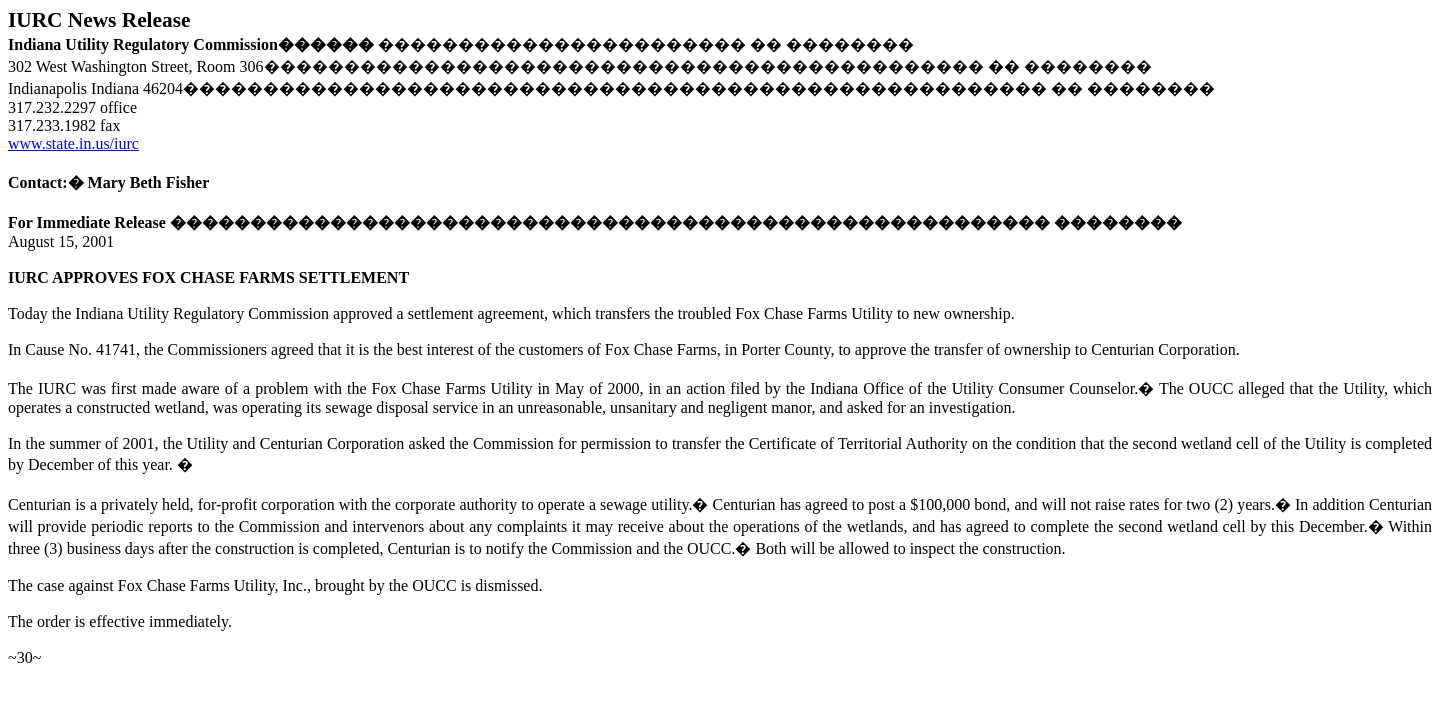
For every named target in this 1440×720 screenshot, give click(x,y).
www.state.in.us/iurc (73, 143)
